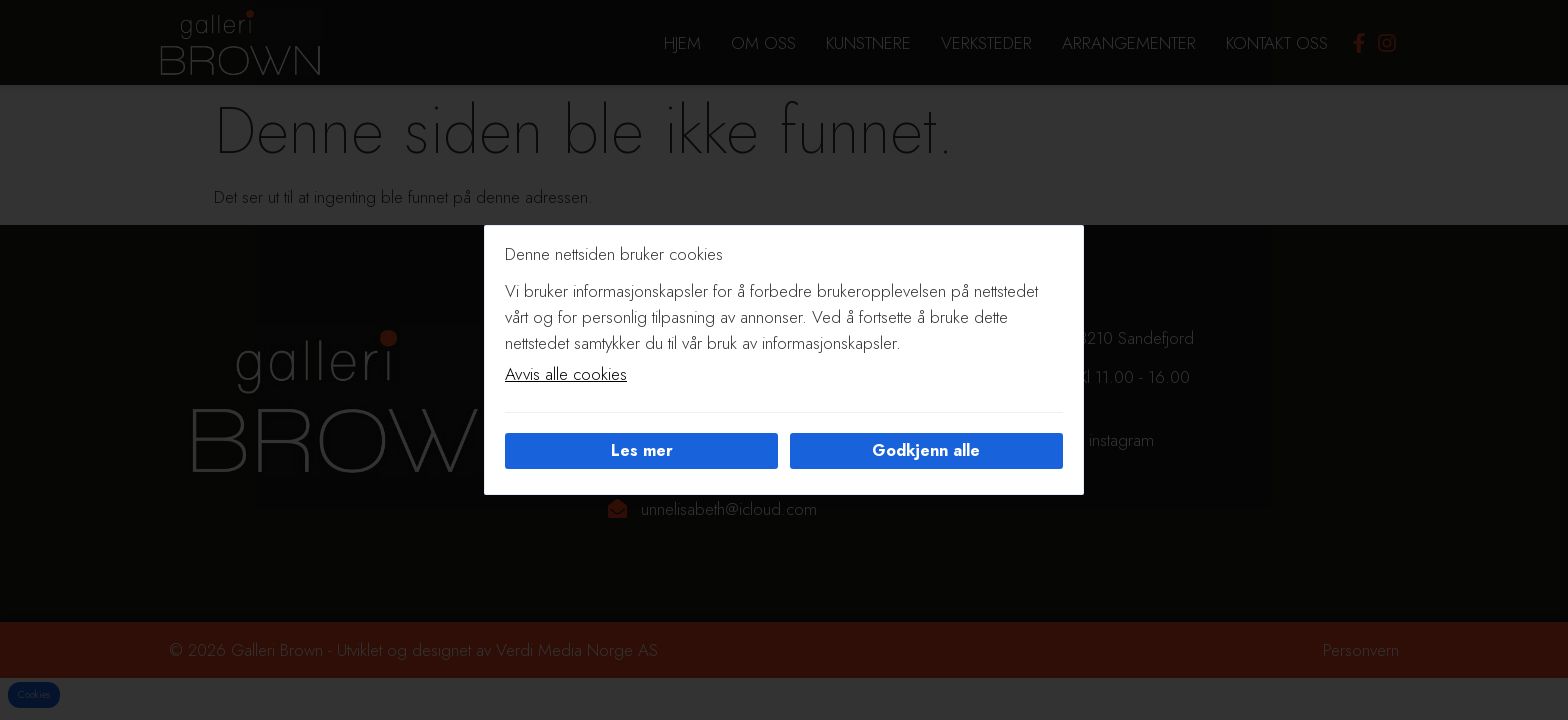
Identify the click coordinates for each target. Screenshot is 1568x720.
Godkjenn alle (926, 450)
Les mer (642, 450)
